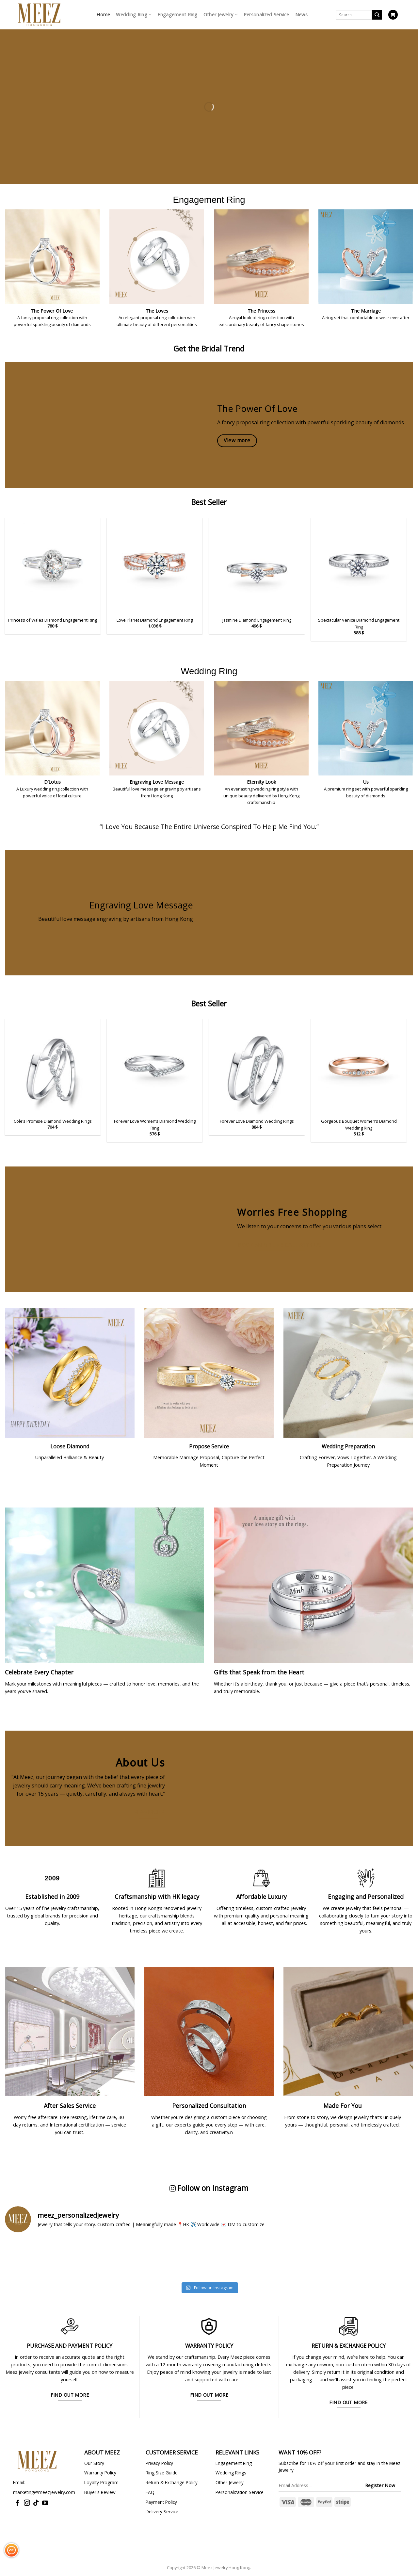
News (301, 14)
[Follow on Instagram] (27, 2503)
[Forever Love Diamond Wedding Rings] (257, 1067)
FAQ (150, 2492)
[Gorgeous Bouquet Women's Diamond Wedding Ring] (359, 1067)
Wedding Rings (231, 2473)
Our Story (94, 2463)
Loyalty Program (101, 2482)
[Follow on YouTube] (45, 2503)
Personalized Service (266, 14)
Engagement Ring (177, 14)
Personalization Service (240, 2492)
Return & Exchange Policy (172, 2482)
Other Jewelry (220, 14)
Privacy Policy (159, 2463)
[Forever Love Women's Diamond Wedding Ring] (154, 1067)
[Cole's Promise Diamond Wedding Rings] (53, 1067)
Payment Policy (161, 2502)
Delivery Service (162, 2511)
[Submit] (377, 15)
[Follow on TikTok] (36, 2503)
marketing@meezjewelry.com (44, 2492)
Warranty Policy (100, 2473)
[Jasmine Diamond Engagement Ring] (257, 565)
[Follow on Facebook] (17, 2503)
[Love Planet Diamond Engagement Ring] (154, 565)
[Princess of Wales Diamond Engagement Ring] (53, 565)
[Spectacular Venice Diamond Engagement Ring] (359, 565)
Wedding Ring (134, 14)
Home (103, 14)
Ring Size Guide (162, 2473)
